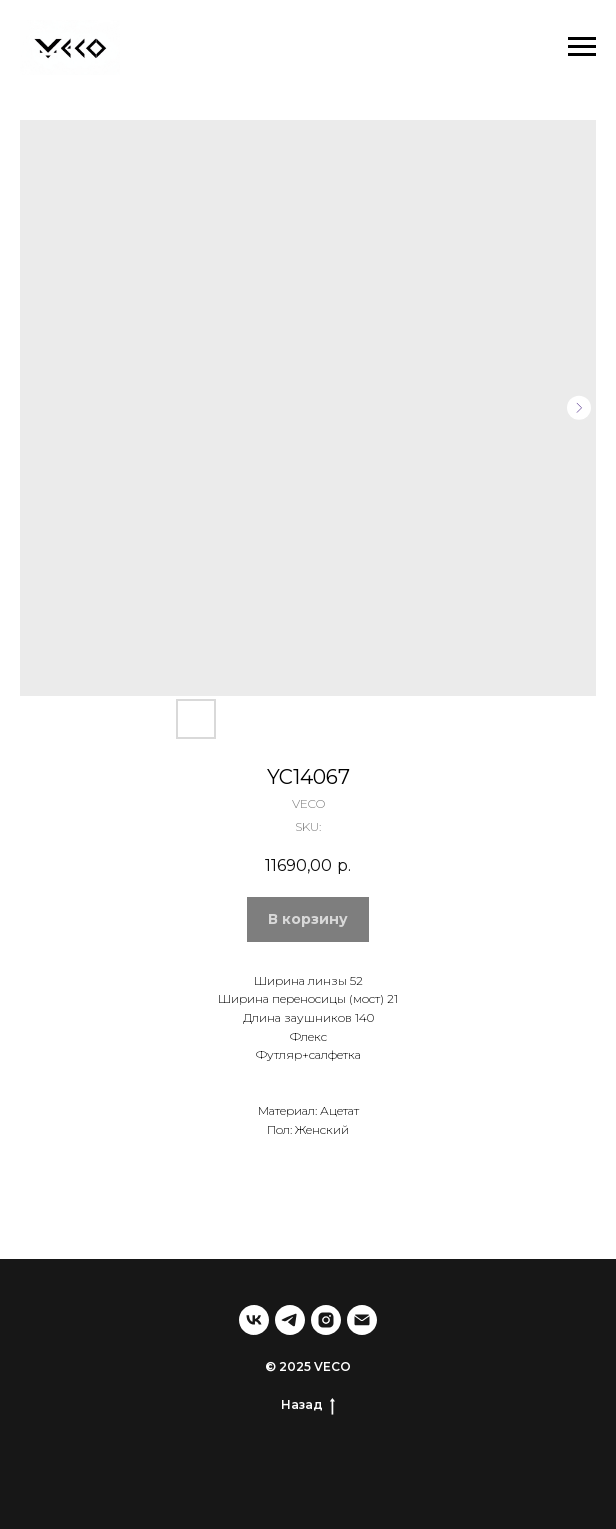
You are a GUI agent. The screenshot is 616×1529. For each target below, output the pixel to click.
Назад (308, 1405)
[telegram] (290, 1320)
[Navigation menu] (582, 47)
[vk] (254, 1320)
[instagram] (326, 1320)
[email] (362, 1320)
